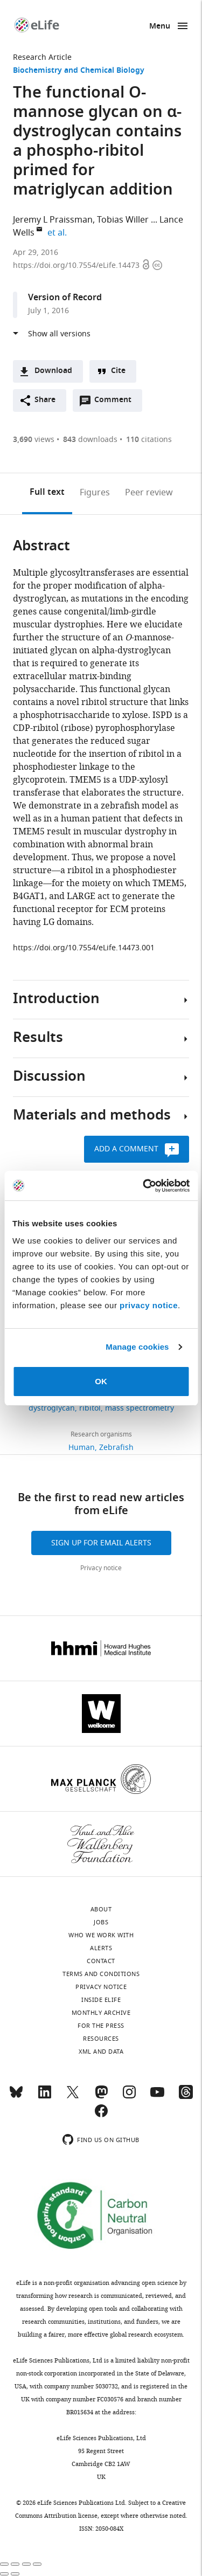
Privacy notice (101, 1568)
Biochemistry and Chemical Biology (78, 71)
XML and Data (101, 2051)
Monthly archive (101, 2012)
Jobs (101, 1922)
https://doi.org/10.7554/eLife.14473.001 (84, 948)
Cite (118, 371)
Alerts (101, 1948)
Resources (101, 2038)
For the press (101, 2025)
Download (53, 371)
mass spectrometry (139, 1408)
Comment (116, 402)
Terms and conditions (101, 1974)
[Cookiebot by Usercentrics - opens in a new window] (144, 1186)
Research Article (42, 57)
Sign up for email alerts (101, 1543)
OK (101, 1381)
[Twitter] (72, 2096)
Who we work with (101, 1935)
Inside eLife (101, 1999)
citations (149, 439)
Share (44, 400)
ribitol (90, 1408)
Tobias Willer (123, 219)
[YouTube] (157, 2096)
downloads (90, 439)
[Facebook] (101, 2115)
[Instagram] (129, 2096)
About (101, 1909)
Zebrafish (116, 1447)
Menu (159, 26)
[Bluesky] (16, 2096)
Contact (101, 1961)
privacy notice (149, 1305)
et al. (58, 232)
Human (81, 1447)
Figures (95, 492)
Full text (47, 493)
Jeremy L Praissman (53, 219)
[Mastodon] (101, 2096)
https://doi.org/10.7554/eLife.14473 (77, 265)
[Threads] (185, 2096)
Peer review (149, 492)
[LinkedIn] (44, 2096)
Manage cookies (137, 1346)
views (33, 439)
